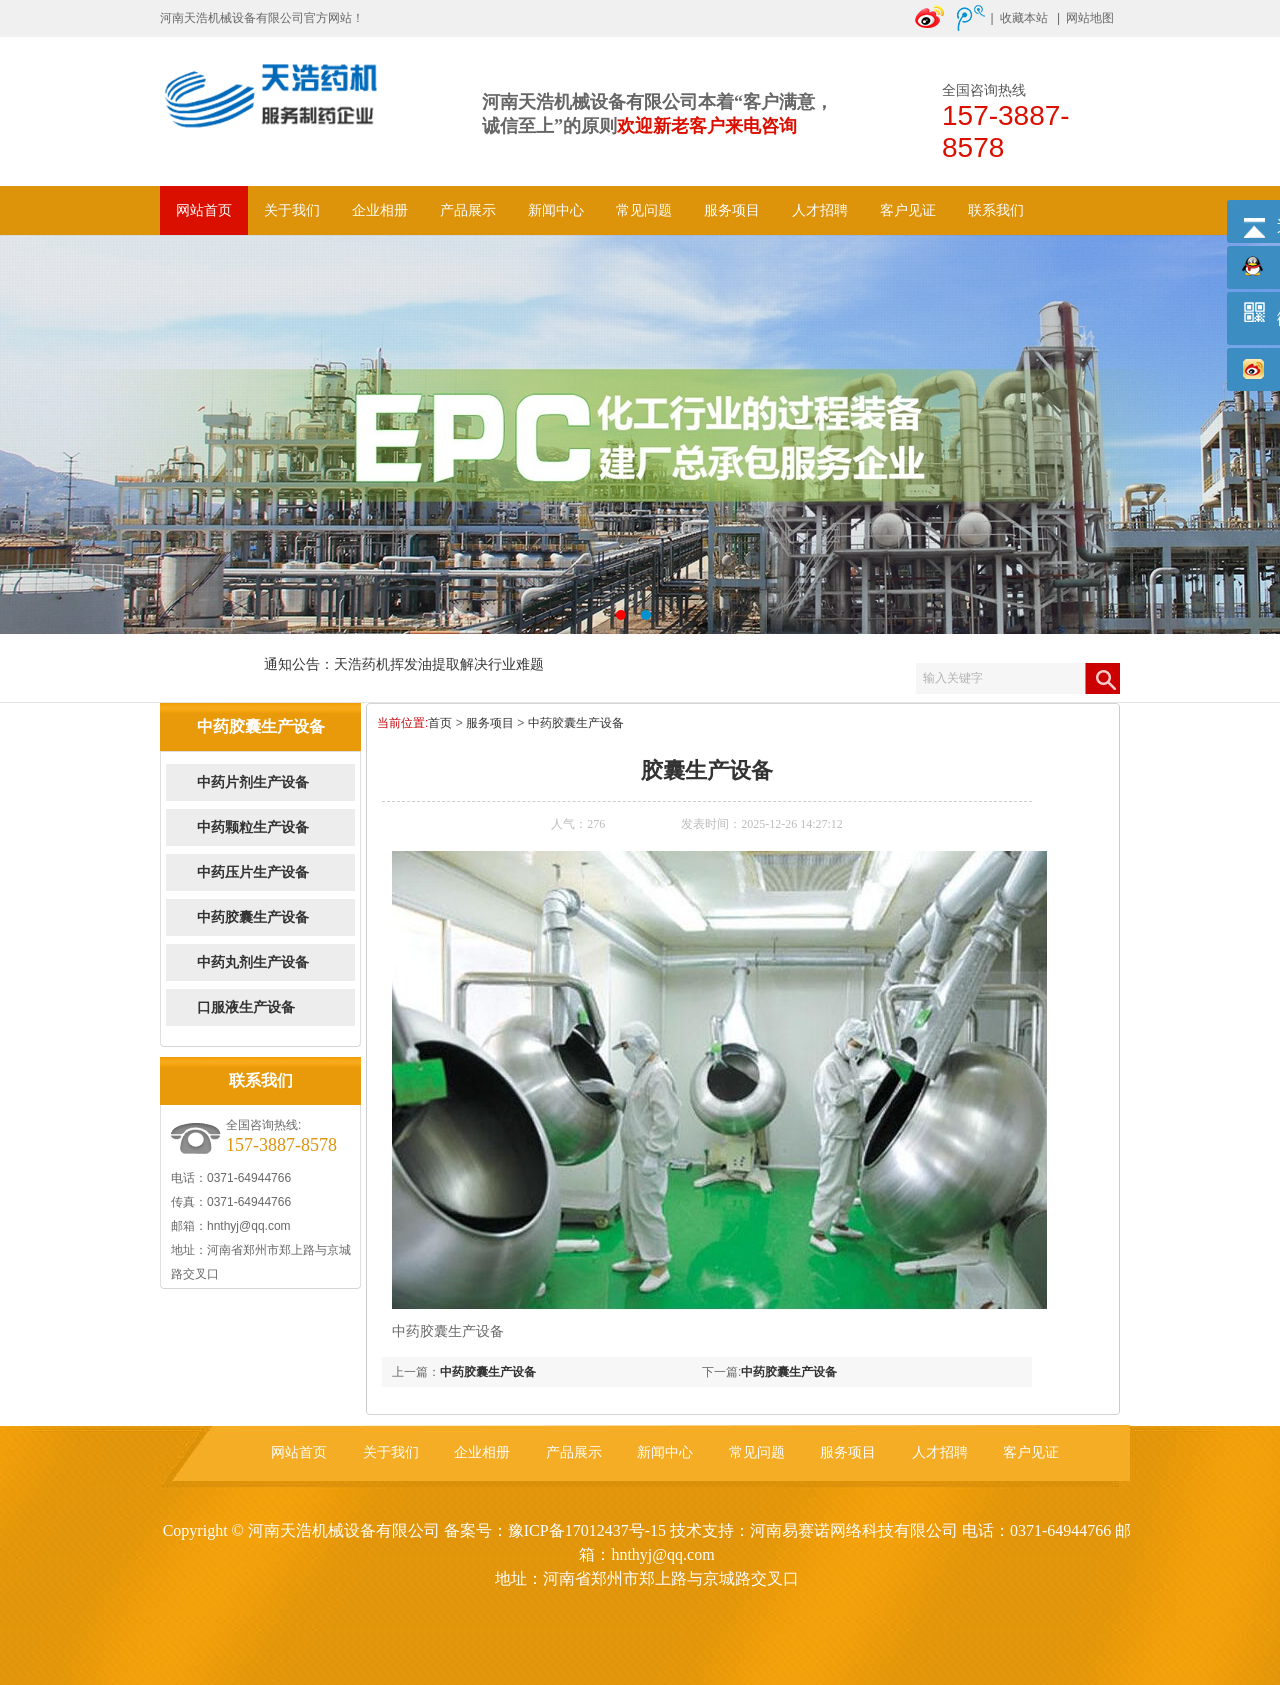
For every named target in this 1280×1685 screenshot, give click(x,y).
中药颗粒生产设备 (253, 827)
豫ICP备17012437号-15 (587, 1530)
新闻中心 (556, 210)
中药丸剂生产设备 (253, 962)
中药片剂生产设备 (253, 782)
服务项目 (732, 210)
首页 (440, 723)
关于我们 (292, 210)
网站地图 (1090, 18)
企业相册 (380, 210)
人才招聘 (820, 210)
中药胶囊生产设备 (253, 917)
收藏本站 (1024, 18)
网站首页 (204, 210)
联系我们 (996, 210)
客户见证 (908, 210)
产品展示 (468, 210)
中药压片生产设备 (253, 872)
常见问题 (644, 210)
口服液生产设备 (246, 1007)
